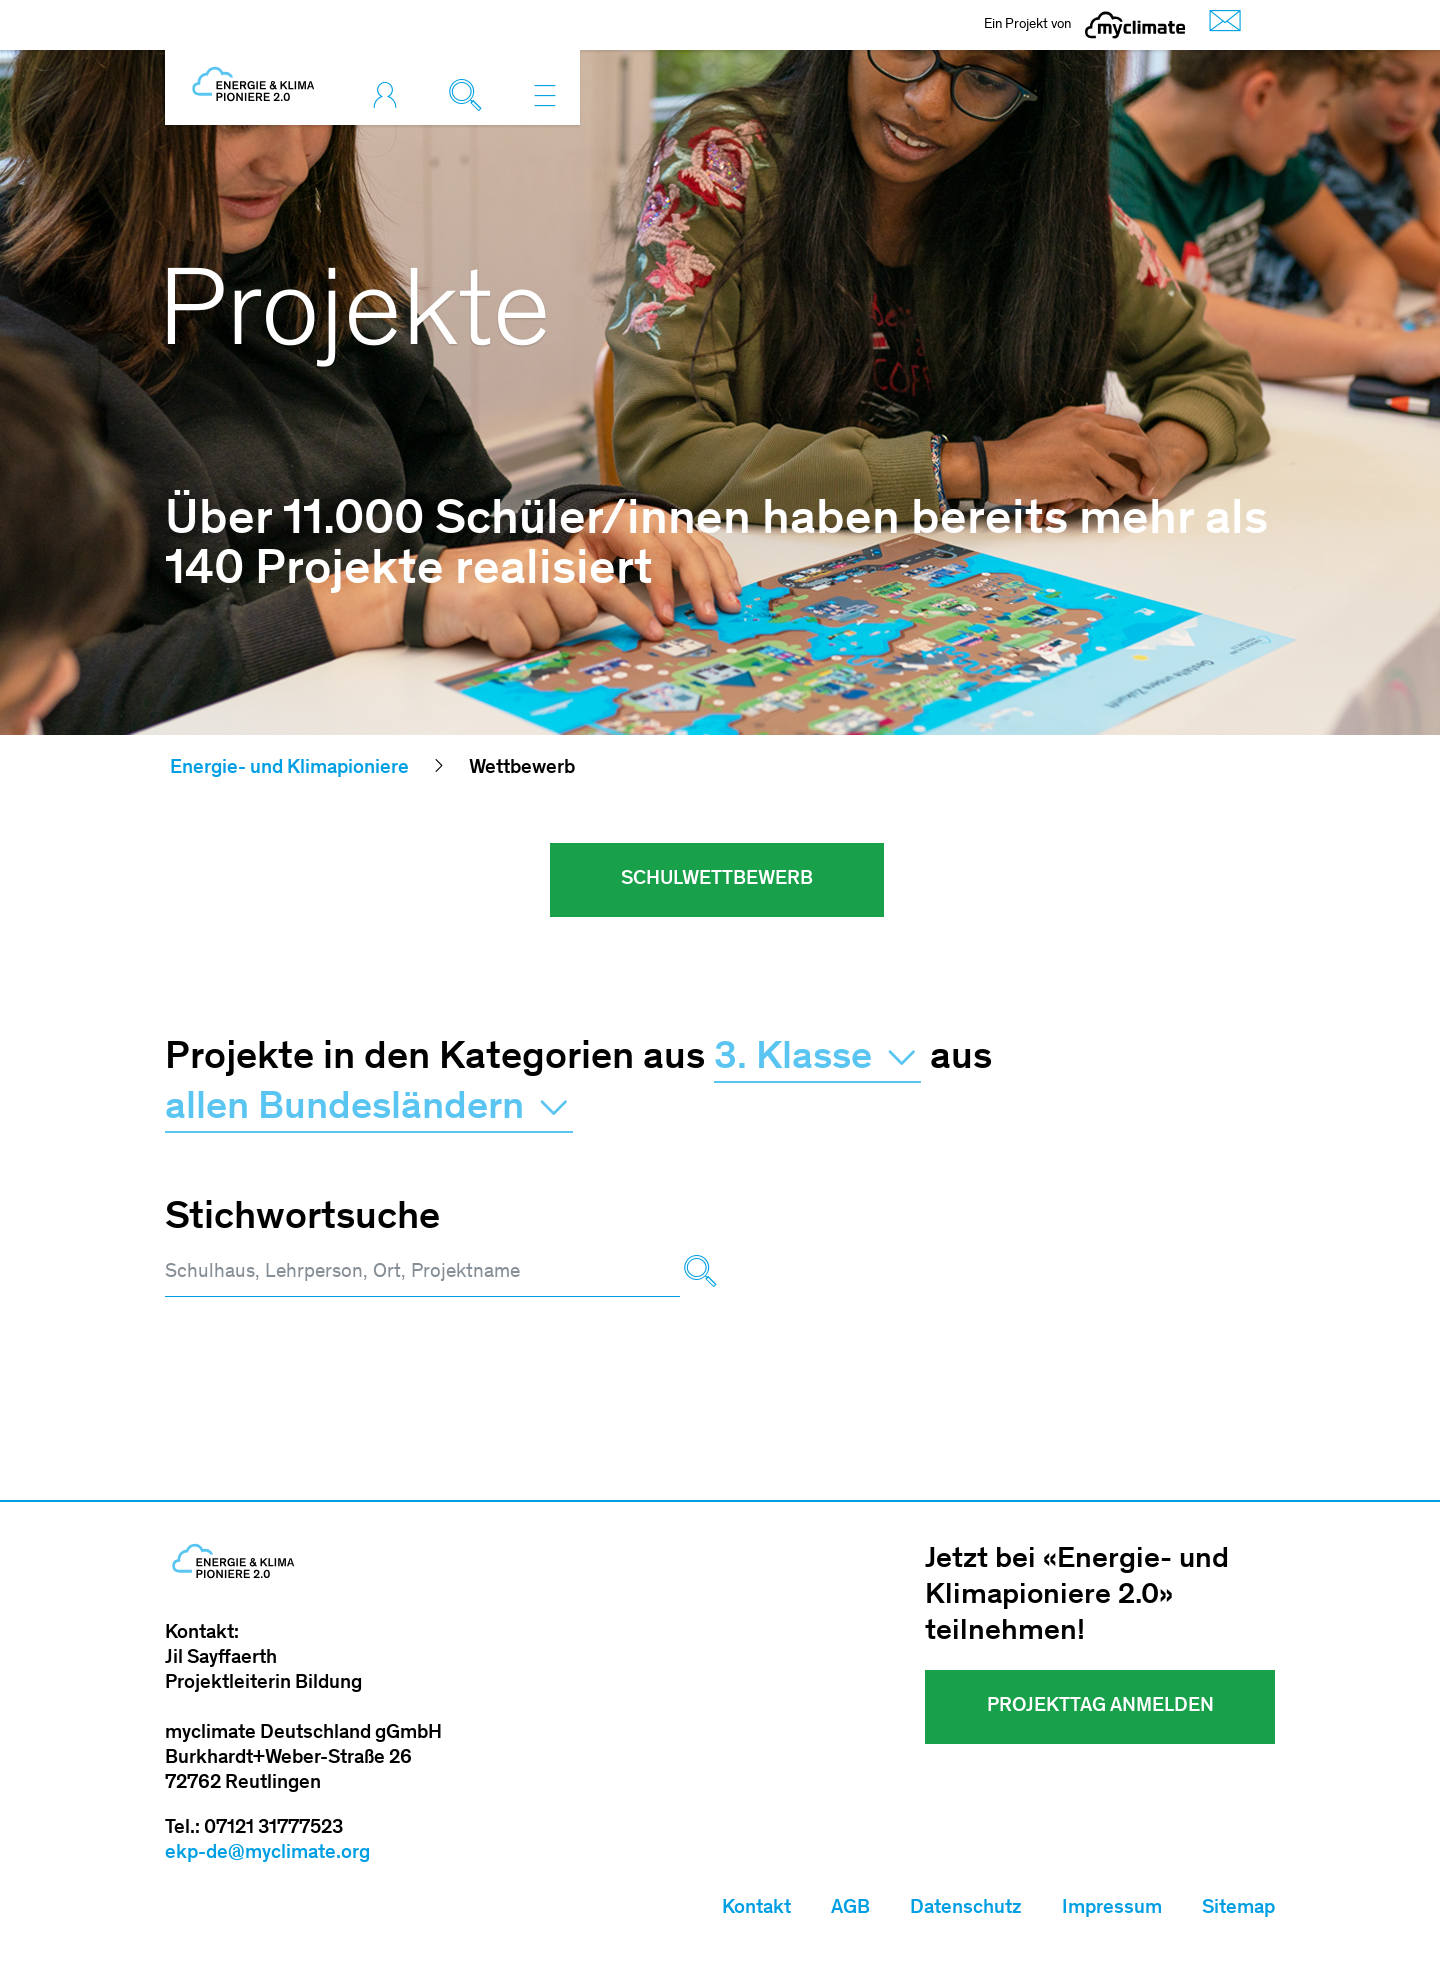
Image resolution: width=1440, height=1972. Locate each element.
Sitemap (1238, 1909)
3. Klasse (817, 1059)
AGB (850, 1909)
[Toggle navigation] (545, 95)
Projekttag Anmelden (1100, 1707)
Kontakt (756, 1909)
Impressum (1112, 1909)
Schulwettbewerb (717, 880)
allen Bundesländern (369, 1109)
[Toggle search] (470, 95)
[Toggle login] (390, 95)
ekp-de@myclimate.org (267, 1854)
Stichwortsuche (302, 1219)
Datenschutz (966, 1909)
